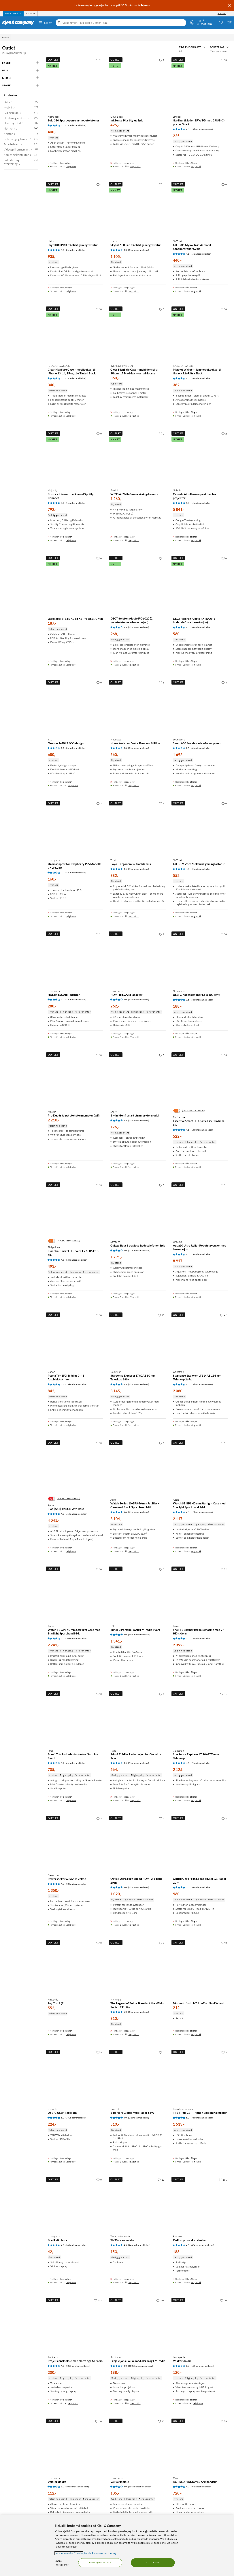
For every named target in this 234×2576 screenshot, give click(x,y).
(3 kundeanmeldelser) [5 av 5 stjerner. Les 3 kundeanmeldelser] (75, 244)
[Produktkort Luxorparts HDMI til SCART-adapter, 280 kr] (75, 953)
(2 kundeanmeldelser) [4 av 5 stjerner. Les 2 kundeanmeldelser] (201, 373)
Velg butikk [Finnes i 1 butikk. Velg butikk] (71, 161)
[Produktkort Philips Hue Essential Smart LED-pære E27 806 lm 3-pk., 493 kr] (75, 1204)
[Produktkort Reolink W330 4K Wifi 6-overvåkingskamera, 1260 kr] (138, 453)
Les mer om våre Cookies (69, 2553)
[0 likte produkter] (220, 22)
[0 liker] (224, 55)
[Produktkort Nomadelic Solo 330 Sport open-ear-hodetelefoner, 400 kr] (75, 79)
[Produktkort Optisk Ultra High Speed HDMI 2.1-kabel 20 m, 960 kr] (200, 1838)
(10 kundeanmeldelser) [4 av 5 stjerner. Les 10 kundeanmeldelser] (202, 1507)
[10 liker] (161, 2174)
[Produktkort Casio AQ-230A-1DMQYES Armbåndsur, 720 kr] (200, 2440)
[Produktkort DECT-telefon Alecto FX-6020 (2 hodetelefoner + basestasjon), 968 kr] (138, 577)
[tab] (13, 13)
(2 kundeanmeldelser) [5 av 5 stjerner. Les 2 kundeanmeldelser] (138, 2112)
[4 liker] (161, 1813)
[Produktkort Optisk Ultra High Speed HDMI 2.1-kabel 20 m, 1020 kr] (138, 1838)
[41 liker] (223, 1689)
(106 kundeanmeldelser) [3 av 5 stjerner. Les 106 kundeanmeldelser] (202, 2360)
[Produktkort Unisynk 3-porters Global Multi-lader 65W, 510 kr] (138, 2071)
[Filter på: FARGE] (21, 58)
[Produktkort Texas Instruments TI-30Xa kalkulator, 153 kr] (138, 2199)
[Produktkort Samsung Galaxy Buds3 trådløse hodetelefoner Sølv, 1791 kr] (138, 1204)
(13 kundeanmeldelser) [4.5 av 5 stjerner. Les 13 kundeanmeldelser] (76, 1379)
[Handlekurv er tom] (229, 22)
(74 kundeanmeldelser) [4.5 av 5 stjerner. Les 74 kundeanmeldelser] (139, 2240)
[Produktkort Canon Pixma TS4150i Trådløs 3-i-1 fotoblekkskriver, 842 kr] (75, 1334)
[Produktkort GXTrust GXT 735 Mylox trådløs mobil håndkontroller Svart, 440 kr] (200, 204)
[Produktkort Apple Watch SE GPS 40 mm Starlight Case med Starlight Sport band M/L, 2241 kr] (75, 1588)
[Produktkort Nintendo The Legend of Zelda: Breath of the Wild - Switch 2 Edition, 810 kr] (138, 1962)
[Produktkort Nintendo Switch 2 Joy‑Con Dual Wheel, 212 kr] (200, 1962)
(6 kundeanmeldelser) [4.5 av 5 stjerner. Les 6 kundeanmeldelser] (201, 248)
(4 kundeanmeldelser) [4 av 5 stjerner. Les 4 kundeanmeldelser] (201, 863)
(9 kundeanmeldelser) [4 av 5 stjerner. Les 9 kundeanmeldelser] (201, 1757)
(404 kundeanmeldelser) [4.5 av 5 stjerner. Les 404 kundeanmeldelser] (202, 2240)
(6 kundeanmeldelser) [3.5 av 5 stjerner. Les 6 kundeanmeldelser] (75, 1757)
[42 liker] (223, 1310)
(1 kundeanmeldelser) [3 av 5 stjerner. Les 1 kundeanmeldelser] (138, 743)
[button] (24, 47)
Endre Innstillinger (62, 2562)
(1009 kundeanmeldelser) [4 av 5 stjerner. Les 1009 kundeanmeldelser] (77, 2360)
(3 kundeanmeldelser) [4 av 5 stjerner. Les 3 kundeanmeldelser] (201, 622)
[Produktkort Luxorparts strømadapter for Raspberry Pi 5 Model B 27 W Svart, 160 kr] (75, 823)
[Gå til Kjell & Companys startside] (19, 22)
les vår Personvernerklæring (100, 2553)
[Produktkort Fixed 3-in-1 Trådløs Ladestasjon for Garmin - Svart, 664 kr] (138, 1713)
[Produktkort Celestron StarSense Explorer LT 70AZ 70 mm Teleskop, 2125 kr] (200, 1713)
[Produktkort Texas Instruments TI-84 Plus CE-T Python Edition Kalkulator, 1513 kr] (200, 2071)
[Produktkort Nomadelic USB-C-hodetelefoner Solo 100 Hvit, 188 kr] (200, 953)
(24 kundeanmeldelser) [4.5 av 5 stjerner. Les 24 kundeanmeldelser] (202, 124)
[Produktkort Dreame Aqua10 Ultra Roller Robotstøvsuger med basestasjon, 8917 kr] (200, 1204)
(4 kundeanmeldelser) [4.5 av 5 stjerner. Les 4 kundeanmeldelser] (138, 1115)
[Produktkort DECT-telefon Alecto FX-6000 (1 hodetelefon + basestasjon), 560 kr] (200, 577)
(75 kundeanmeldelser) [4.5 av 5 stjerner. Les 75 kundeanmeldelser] (76, 1508)
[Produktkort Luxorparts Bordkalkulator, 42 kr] (75, 2199)
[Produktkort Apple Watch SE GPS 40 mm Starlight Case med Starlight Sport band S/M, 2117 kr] (200, 1462)
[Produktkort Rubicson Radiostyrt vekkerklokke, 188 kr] (200, 2199)
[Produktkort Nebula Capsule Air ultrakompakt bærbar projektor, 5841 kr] (200, 453)
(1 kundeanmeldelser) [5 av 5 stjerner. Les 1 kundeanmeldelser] (75, 497)
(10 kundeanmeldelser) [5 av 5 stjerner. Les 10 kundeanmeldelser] (139, 1629)
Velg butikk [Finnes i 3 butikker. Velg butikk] (73, 2398)
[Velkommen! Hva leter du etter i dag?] (123, 22)
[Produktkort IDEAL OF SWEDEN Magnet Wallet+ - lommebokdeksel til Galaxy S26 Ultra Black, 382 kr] (200, 328)
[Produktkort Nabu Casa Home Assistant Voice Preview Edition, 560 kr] (138, 702)
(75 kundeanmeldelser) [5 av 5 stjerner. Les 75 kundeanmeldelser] (202, 2112)
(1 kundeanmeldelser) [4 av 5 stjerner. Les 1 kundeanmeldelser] (75, 120)
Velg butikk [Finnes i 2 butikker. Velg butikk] (135, 161)
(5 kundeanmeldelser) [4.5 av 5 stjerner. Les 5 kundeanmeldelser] (138, 863)
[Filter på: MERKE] (21, 73)
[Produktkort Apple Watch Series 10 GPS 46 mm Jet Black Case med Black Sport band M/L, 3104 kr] (138, 1462)
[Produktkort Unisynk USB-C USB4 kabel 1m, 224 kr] (75, 2071)
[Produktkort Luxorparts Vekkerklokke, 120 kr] (200, 2320)
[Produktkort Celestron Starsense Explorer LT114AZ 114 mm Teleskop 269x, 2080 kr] (200, 1334)
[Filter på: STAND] (21, 80)
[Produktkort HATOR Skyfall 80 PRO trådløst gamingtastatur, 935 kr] (75, 204)
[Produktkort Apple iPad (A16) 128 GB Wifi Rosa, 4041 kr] (75, 1462)
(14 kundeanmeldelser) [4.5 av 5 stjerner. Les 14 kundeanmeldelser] (202, 1124)
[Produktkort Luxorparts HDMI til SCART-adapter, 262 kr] (138, 953)
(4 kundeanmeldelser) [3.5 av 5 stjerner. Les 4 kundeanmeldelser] (138, 622)
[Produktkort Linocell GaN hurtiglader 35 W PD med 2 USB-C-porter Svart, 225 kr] (200, 79)
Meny (45, 22)
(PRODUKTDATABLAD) (193, 1105)
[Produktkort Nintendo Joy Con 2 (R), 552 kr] (75, 1962)
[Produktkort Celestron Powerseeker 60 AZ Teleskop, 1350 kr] (75, 1838)
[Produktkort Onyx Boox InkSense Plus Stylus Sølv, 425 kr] (138, 79)
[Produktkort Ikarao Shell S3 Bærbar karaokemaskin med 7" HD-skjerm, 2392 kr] (200, 1588)
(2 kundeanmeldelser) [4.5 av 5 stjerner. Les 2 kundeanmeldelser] (138, 1379)
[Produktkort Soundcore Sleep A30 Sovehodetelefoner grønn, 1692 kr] (200, 702)
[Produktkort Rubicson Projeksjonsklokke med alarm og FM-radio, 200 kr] (75, 2320)
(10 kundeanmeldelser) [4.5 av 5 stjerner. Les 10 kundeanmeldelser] (76, 1878)
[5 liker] (161, 677)
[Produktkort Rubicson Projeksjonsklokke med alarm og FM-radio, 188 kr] (138, 2320)
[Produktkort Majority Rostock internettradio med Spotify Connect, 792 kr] (75, 453)
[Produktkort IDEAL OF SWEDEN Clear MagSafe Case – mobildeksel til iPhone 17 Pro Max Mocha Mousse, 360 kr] (138, 328)
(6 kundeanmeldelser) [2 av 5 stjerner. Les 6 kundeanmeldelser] (201, 743)
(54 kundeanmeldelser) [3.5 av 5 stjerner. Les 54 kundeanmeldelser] (202, 994)
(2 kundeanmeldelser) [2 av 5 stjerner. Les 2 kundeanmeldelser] (75, 867)
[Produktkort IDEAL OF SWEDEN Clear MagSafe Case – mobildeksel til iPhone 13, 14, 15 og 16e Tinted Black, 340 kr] (75, 328)
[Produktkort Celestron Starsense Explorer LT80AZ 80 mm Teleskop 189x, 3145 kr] (138, 1334)
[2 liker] (224, 428)
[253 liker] (98, 2295)
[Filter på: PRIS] (21, 65)
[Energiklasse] (176, 1105)
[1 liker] (99, 55)
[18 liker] (161, 1310)
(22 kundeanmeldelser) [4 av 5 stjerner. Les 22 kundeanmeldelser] (139, 1245)
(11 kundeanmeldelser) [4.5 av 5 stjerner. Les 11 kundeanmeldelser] (202, 1379)
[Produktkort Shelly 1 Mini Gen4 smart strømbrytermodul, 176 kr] (138, 1074)
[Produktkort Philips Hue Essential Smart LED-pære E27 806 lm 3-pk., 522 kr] (200, 1074)
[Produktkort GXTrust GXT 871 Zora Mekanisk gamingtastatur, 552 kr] (200, 823)
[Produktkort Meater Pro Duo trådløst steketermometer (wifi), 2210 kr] (75, 1074)
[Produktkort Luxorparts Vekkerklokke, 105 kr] (138, 2440)
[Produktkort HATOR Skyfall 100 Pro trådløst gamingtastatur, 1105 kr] (138, 204)
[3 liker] (224, 677)
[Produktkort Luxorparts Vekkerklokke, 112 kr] (75, 2440)
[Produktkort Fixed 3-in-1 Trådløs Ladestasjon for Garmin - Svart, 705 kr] (75, 1713)
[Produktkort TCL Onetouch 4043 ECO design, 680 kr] (75, 702)
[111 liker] (223, 2174)
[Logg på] (201, 22)
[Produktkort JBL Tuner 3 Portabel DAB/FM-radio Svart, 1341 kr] (138, 1588)
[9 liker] (224, 2047)
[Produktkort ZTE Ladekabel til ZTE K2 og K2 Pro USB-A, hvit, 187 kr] (75, 577)
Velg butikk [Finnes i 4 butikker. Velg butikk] (198, 2398)
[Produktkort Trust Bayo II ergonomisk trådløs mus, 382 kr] (138, 823)
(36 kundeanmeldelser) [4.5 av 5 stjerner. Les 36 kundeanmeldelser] (76, 2240)
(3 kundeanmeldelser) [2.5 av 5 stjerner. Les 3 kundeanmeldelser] (75, 743)
